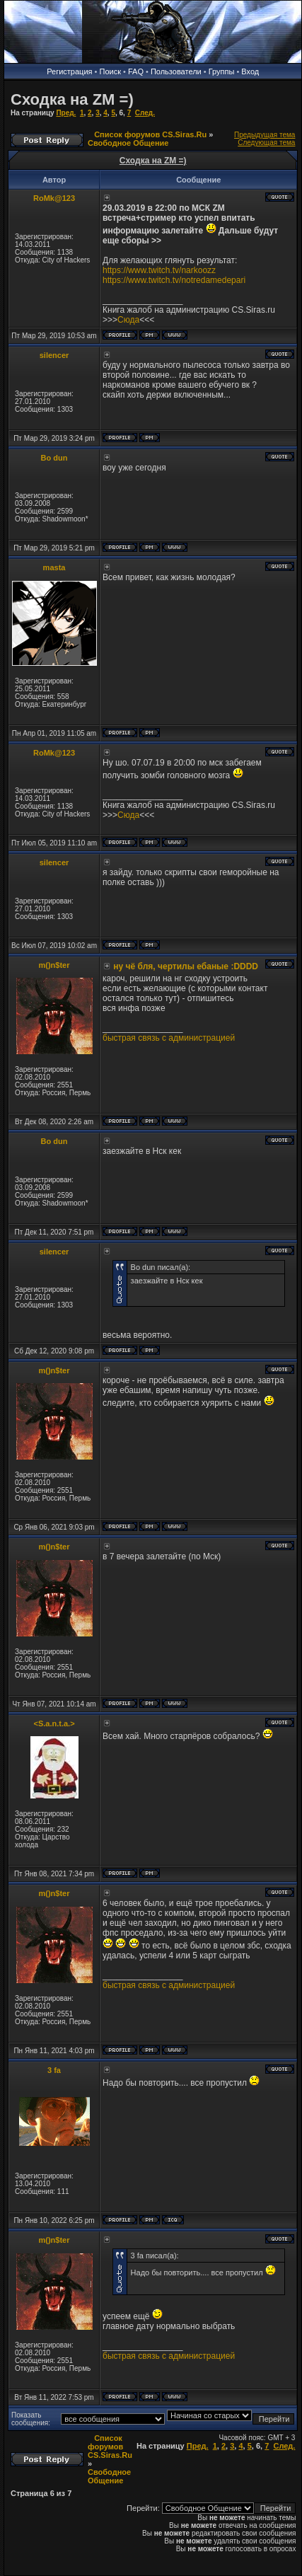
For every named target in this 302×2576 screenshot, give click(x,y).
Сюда (128, 320)
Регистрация (69, 71)
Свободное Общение (128, 143)
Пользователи (176, 71)
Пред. (66, 113)
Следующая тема (266, 142)
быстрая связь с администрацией (169, 1038)
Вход (250, 71)
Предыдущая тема (264, 135)
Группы (222, 71)
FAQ (136, 71)
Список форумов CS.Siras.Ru (150, 134)
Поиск (109, 71)
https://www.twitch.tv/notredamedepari (174, 280)
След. (145, 113)
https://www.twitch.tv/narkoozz (159, 270)
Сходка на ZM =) (72, 99)
